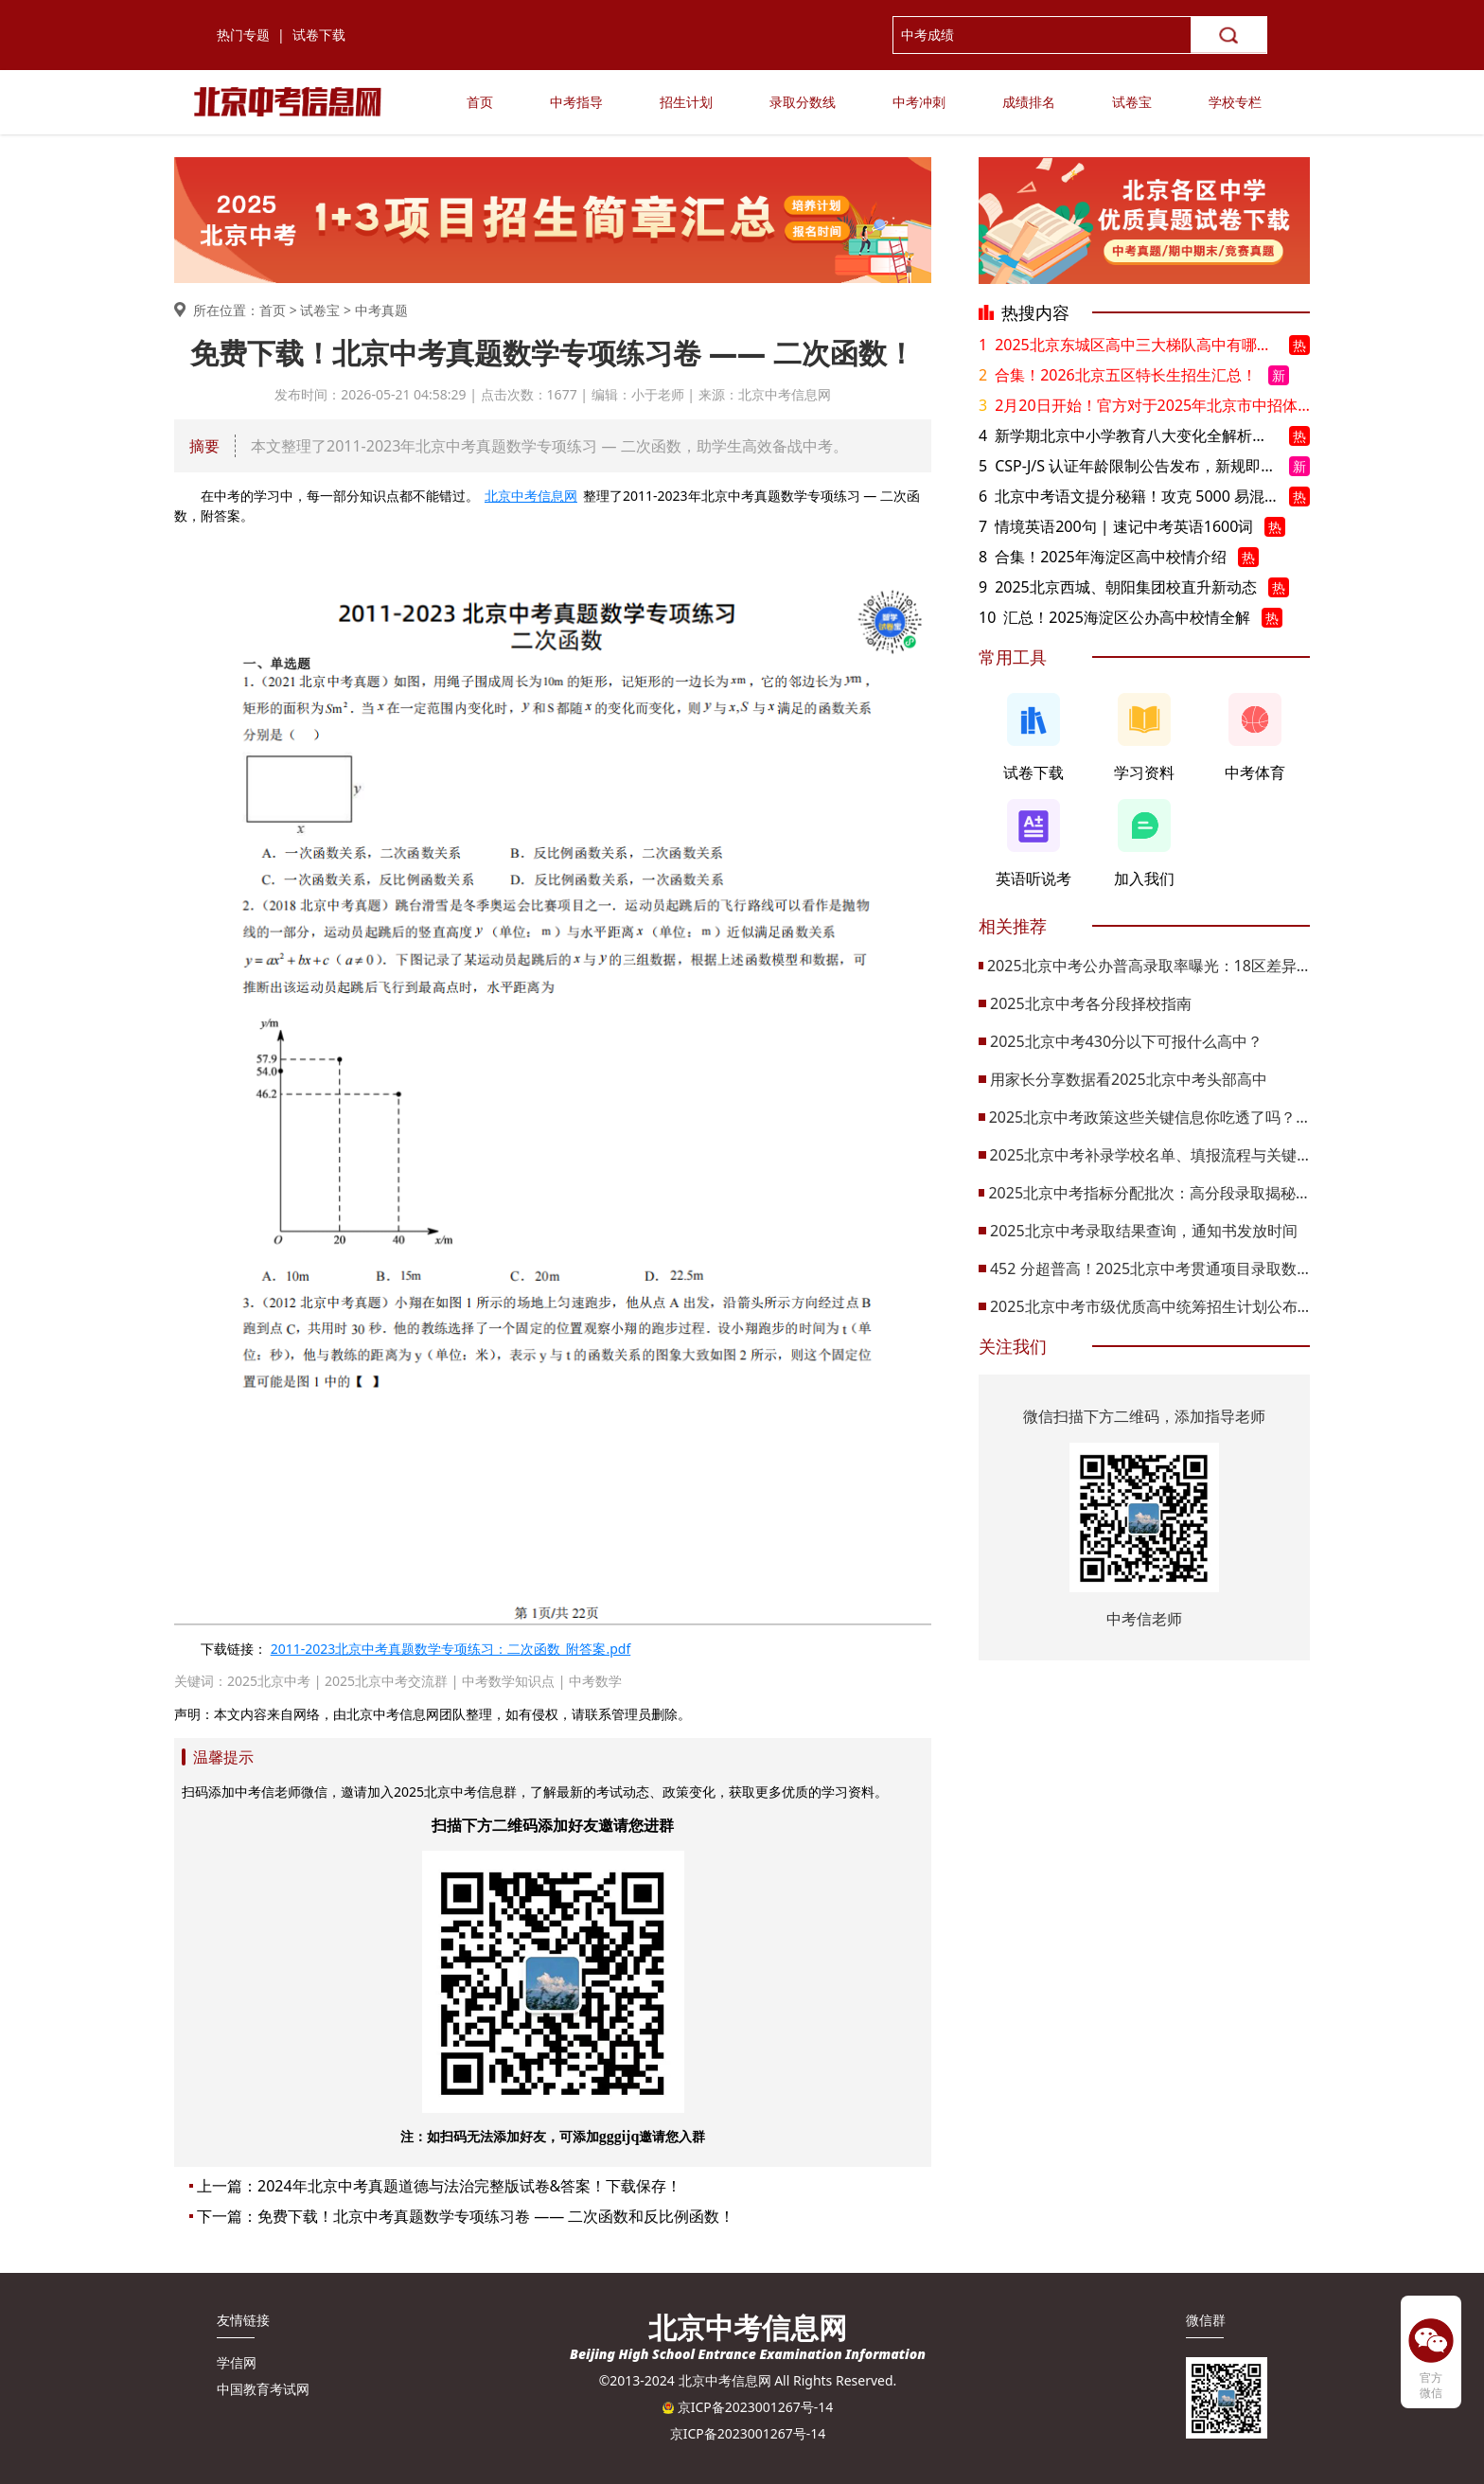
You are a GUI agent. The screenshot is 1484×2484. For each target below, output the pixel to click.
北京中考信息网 (531, 496)
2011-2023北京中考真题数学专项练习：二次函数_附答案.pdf (451, 1649)
